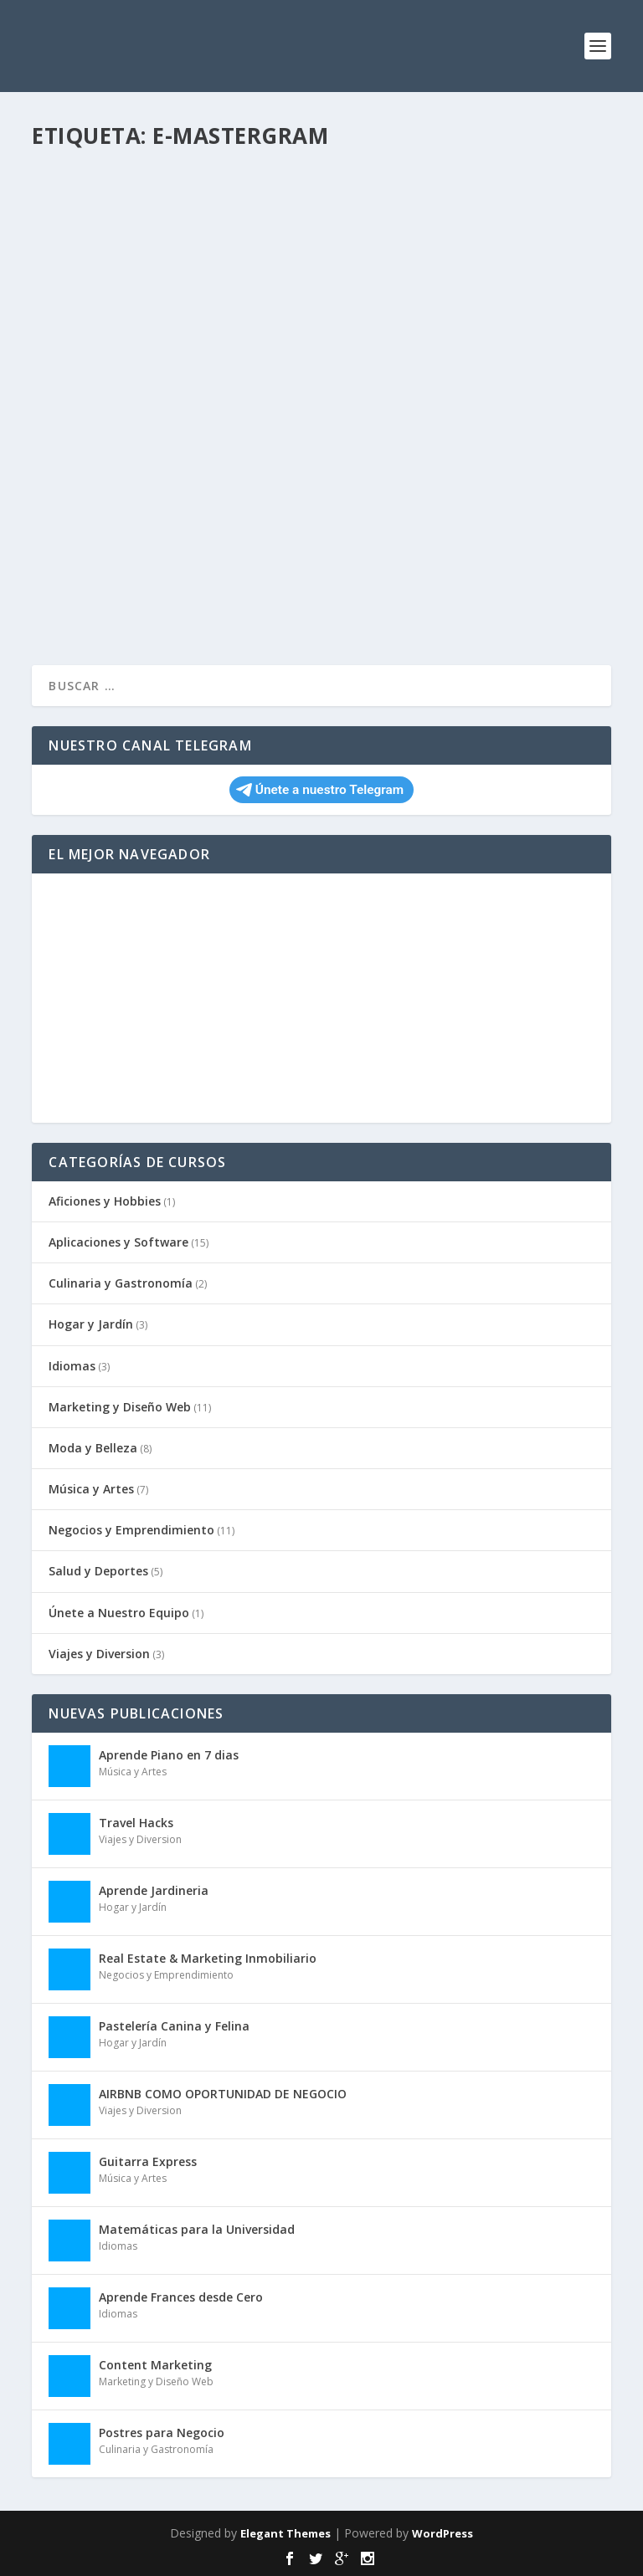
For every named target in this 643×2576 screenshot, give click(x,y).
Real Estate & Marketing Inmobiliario (207, 1958)
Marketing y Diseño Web (120, 1407)
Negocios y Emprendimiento (131, 1530)
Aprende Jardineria (153, 1890)
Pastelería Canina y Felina (174, 2026)
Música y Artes (91, 1489)
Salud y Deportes (98, 1571)
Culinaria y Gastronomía (121, 1283)
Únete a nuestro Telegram (320, 789)
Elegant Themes (285, 2533)
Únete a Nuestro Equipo (119, 1613)
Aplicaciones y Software (118, 1242)
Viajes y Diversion (99, 1654)
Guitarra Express (148, 2161)
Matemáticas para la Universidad (197, 2229)
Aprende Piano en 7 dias (169, 1755)
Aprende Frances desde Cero (181, 2297)
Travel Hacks (136, 1823)
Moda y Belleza (93, 1448)
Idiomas (72, 1366)
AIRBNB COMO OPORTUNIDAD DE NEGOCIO (223, 2094)
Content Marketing (155, 2365)
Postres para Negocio (161, 2432)
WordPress (442, 2533)
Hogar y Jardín (91, 1324)
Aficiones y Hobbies (105, 1201)
